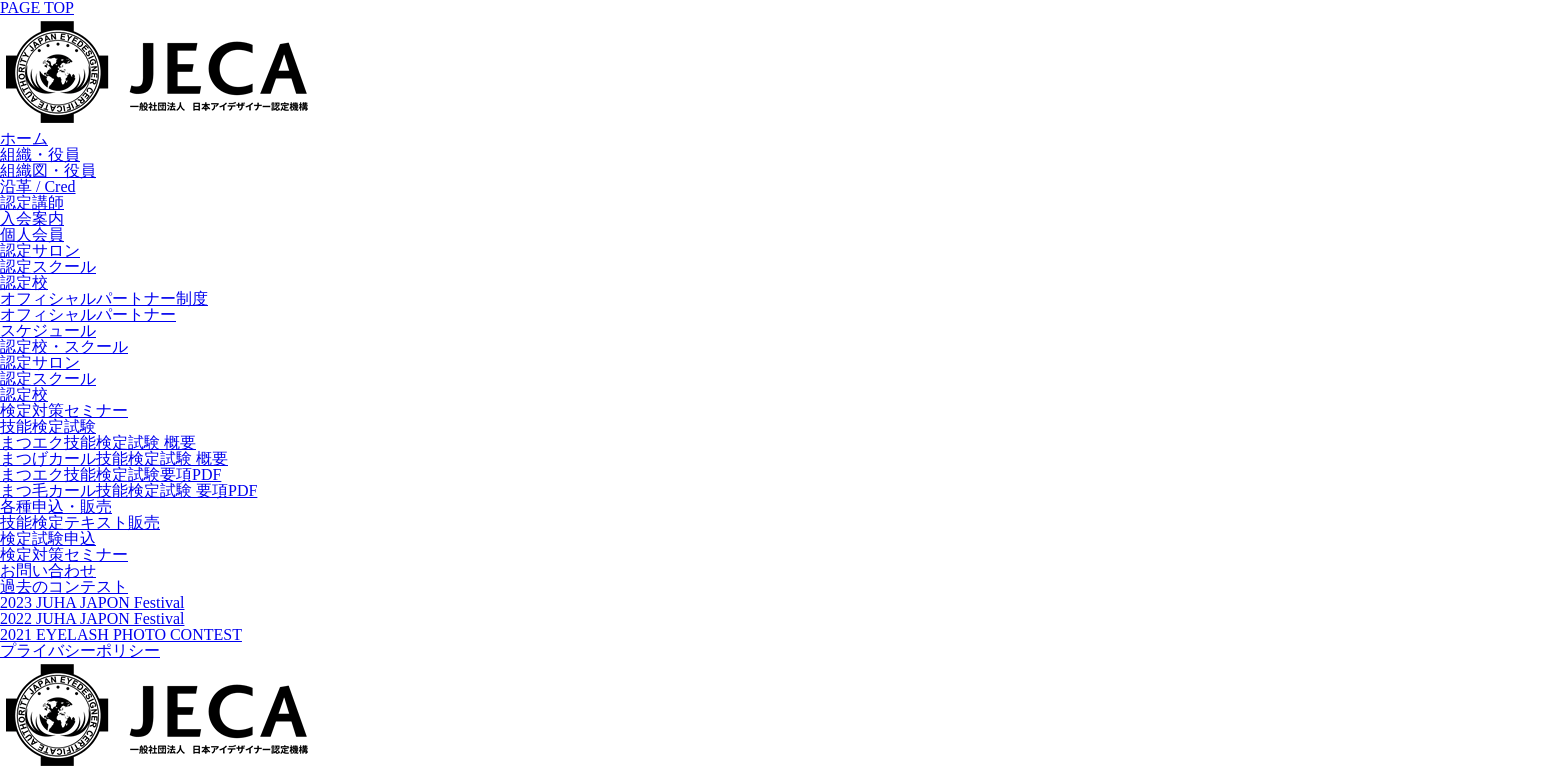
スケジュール (48, 330)
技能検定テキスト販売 (80, 522)
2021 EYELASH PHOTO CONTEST (121, 634)
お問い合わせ (48, 570)
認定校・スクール (64, 346)
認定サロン (40, 250)
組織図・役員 (48, 170)
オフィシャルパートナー (88, 314)
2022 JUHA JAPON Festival (92, 618)
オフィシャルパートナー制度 (104, 298)
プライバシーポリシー (80, 650)
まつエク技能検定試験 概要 (98, 442)
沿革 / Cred (38, 186)
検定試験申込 (48, 538)
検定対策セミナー (64, 410)
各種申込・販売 (56, 506)
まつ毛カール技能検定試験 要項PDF (128, 490)
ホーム (24, 138)
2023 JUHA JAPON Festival (92, 602)
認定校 (24, 282)
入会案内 (32, 218)
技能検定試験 (48, 426)
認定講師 (32, 202)
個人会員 (32, 234)
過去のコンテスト (64, 586)
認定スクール (48, 266)
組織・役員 (40, 154)
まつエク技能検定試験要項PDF (110, 474)
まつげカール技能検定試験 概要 (114, 458)
